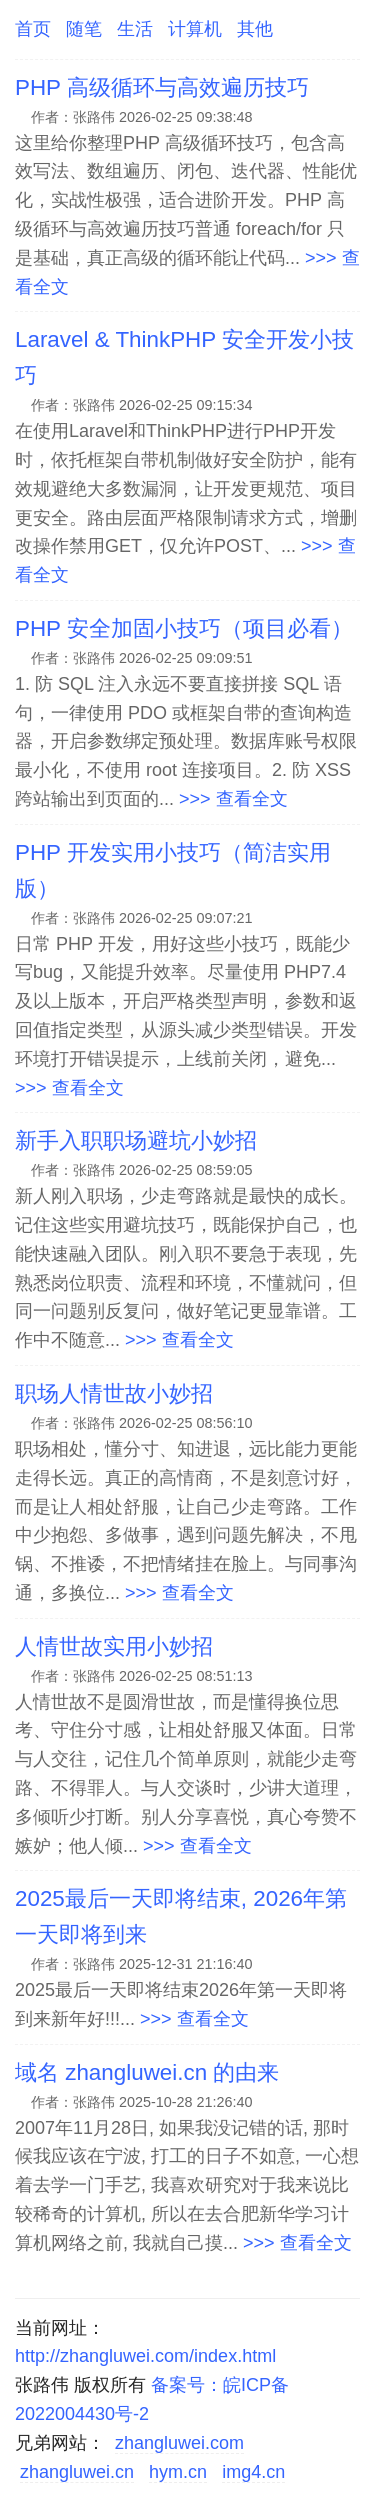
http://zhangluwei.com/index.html (145, 2356)
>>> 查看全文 (233, 799)
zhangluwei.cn (77, 2472)
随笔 (84, 29)
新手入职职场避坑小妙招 (136, 1140)
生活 (135, 29)
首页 (33, 29)
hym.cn (178, 2472)
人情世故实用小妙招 (114, 1646)
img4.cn (253, 2472)
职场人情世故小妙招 (114, 1393)
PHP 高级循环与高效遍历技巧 (162, 87)
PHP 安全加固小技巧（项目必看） (184, 628)
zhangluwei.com (179, 2443)
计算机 (195, 29)
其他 (255, 29)
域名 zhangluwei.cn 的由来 (147, 2072)
